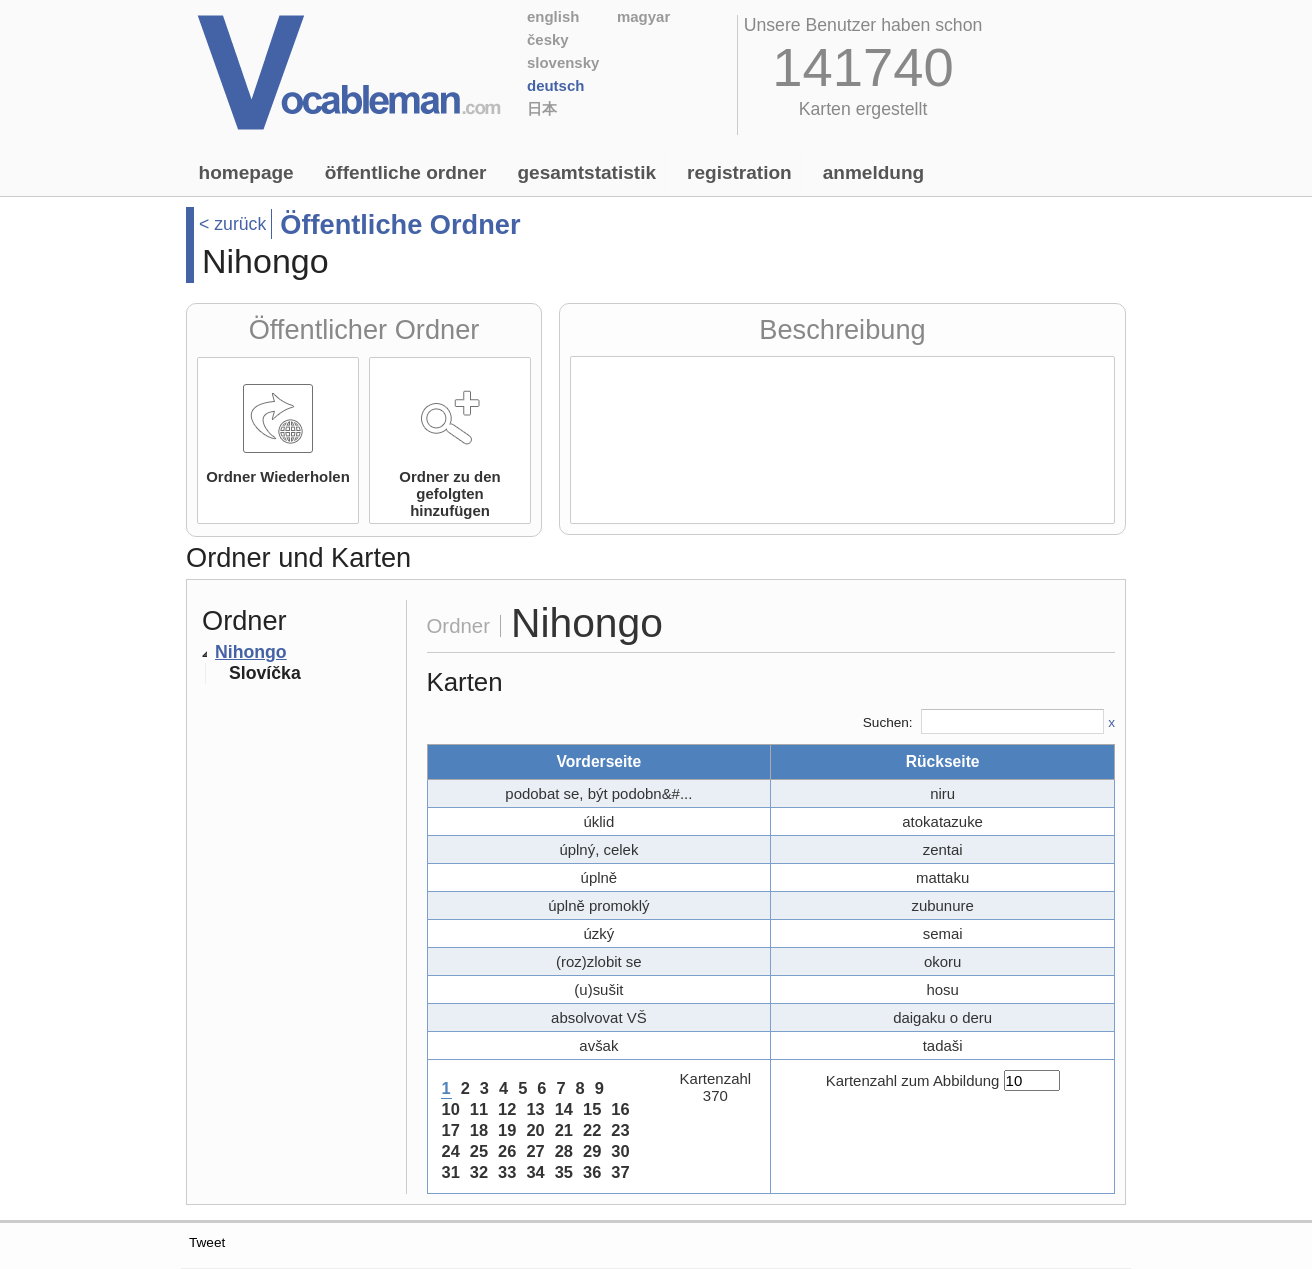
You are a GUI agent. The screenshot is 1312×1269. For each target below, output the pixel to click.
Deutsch (555, 85)
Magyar (643, 16)
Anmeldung (874, 172)
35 (564, 1172)
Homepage (246, 172)
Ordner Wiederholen (278, 476)
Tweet (207, 1242)
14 (564, 1109)
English (553, 16)
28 (564, 1151)
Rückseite (943, 761)
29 (592, 1151)
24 (451, 1151)
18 (479, 1130)
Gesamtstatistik (586, 172)
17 (451, 1130)
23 (620, 1130)
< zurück (232, 224)
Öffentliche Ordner (406, 172)
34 (535, 1172)
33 (507, 1172)
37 (620, 1172)
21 (564, 1130)
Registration (739, 172)
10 (451, 1109)
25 (479, 1151)
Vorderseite (598, 761)
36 (592, 1172)
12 (507, 1109)
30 (620, 1151)
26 (507, 1151)
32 (479, 1172)
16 (620, 1109)
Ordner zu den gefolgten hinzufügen (449, 493)
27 (535, 1151)
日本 (542, 108)
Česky (548, 39)
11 (479, 1109)
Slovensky (563, 62)
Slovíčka (265, 673)
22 (592, 1130)
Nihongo (251, 652)
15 (592, 1109)
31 (451, 1172)
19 (507, 1130)
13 (535, 1109)
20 (535, 1130)
